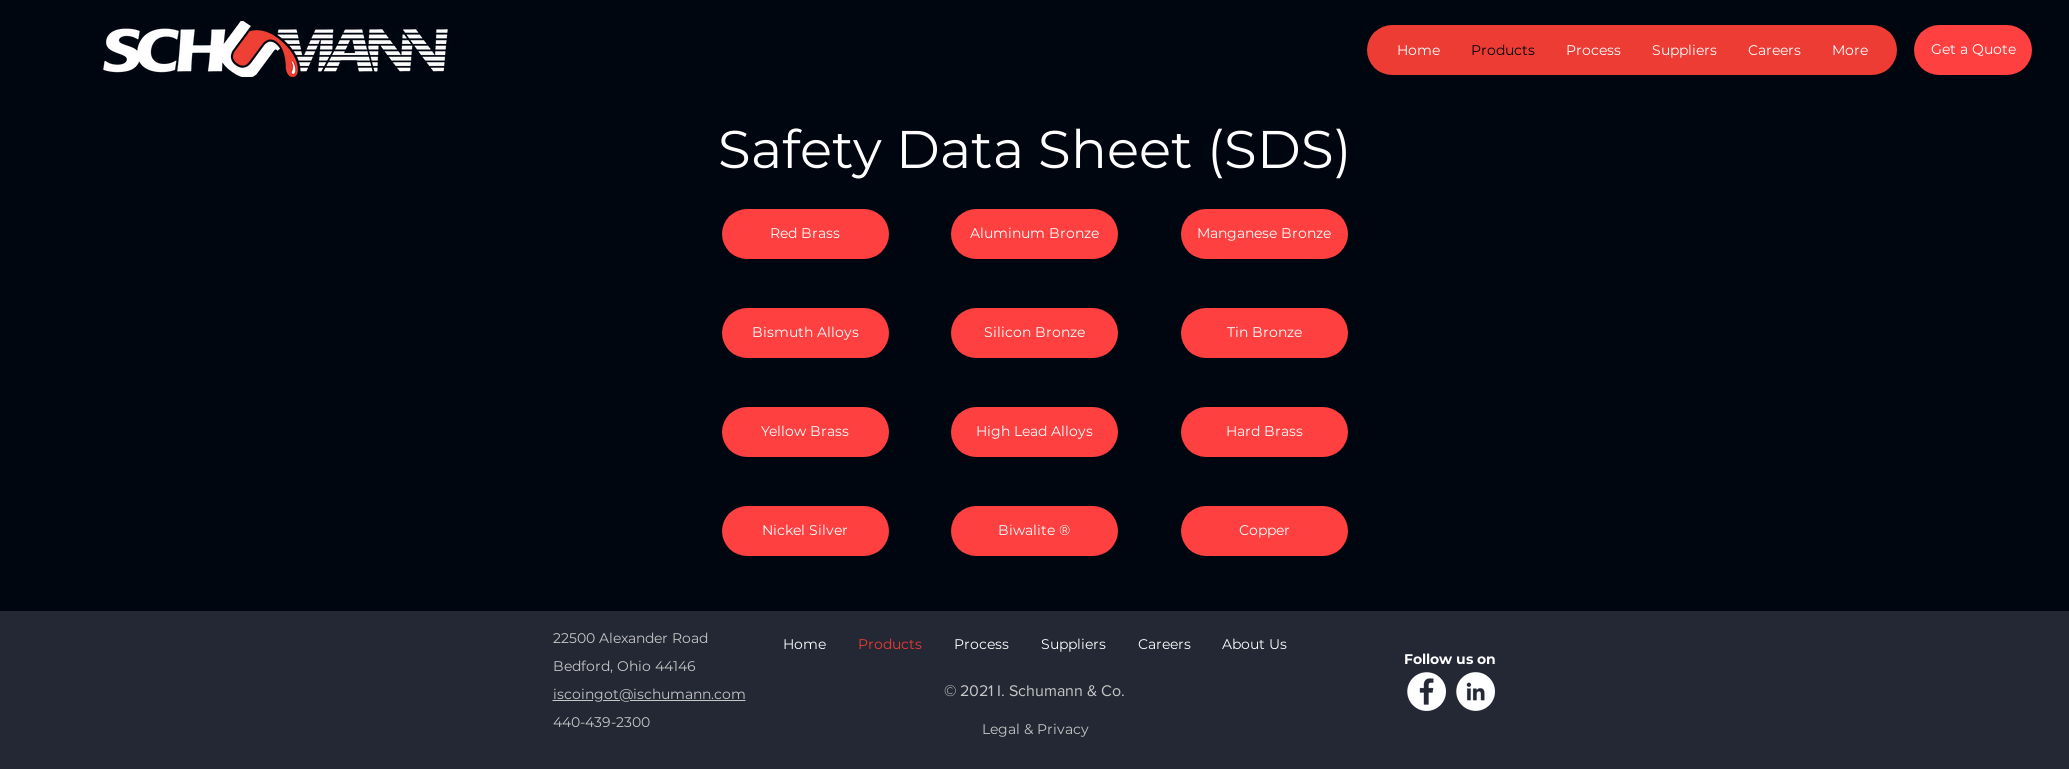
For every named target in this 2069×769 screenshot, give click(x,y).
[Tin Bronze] (1264, 333)
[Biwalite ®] (1034, 531)
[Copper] (1264, 531)
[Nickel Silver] (805, 531)
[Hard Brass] (1264, 432)
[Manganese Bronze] (1264, 234)
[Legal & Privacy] (1035, 730)
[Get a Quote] (1973, 50)
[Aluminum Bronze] (1034, 234)
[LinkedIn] (1475, 691)
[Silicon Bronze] (1034, 333)
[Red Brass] (805, 234)
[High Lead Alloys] (1034, 432)
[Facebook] (1426, 691)
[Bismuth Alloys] (805, 333)
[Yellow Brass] (805, 432)
